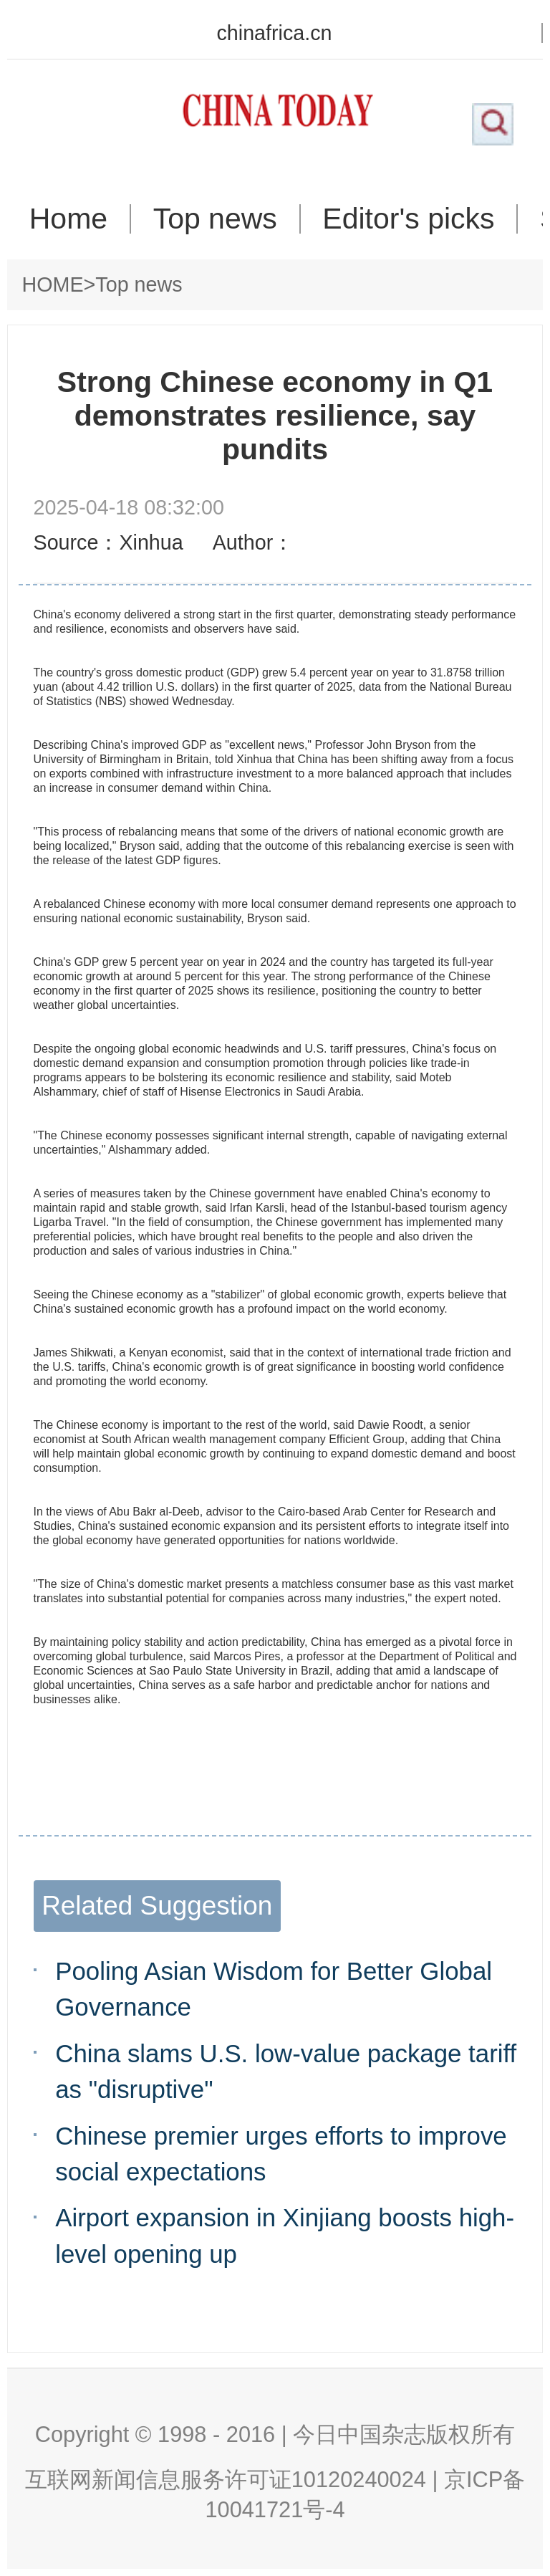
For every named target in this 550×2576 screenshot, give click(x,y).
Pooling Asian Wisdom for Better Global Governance (273, 1989)
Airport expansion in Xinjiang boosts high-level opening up (284, 2235)
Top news (215, 219)
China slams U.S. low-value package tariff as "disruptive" (285, 2071)
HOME (53, 284)
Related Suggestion (157, 1905)
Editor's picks (408, 219)
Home (68, 219)
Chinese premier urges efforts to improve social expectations (280, 2153)
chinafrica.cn (274, 33)
